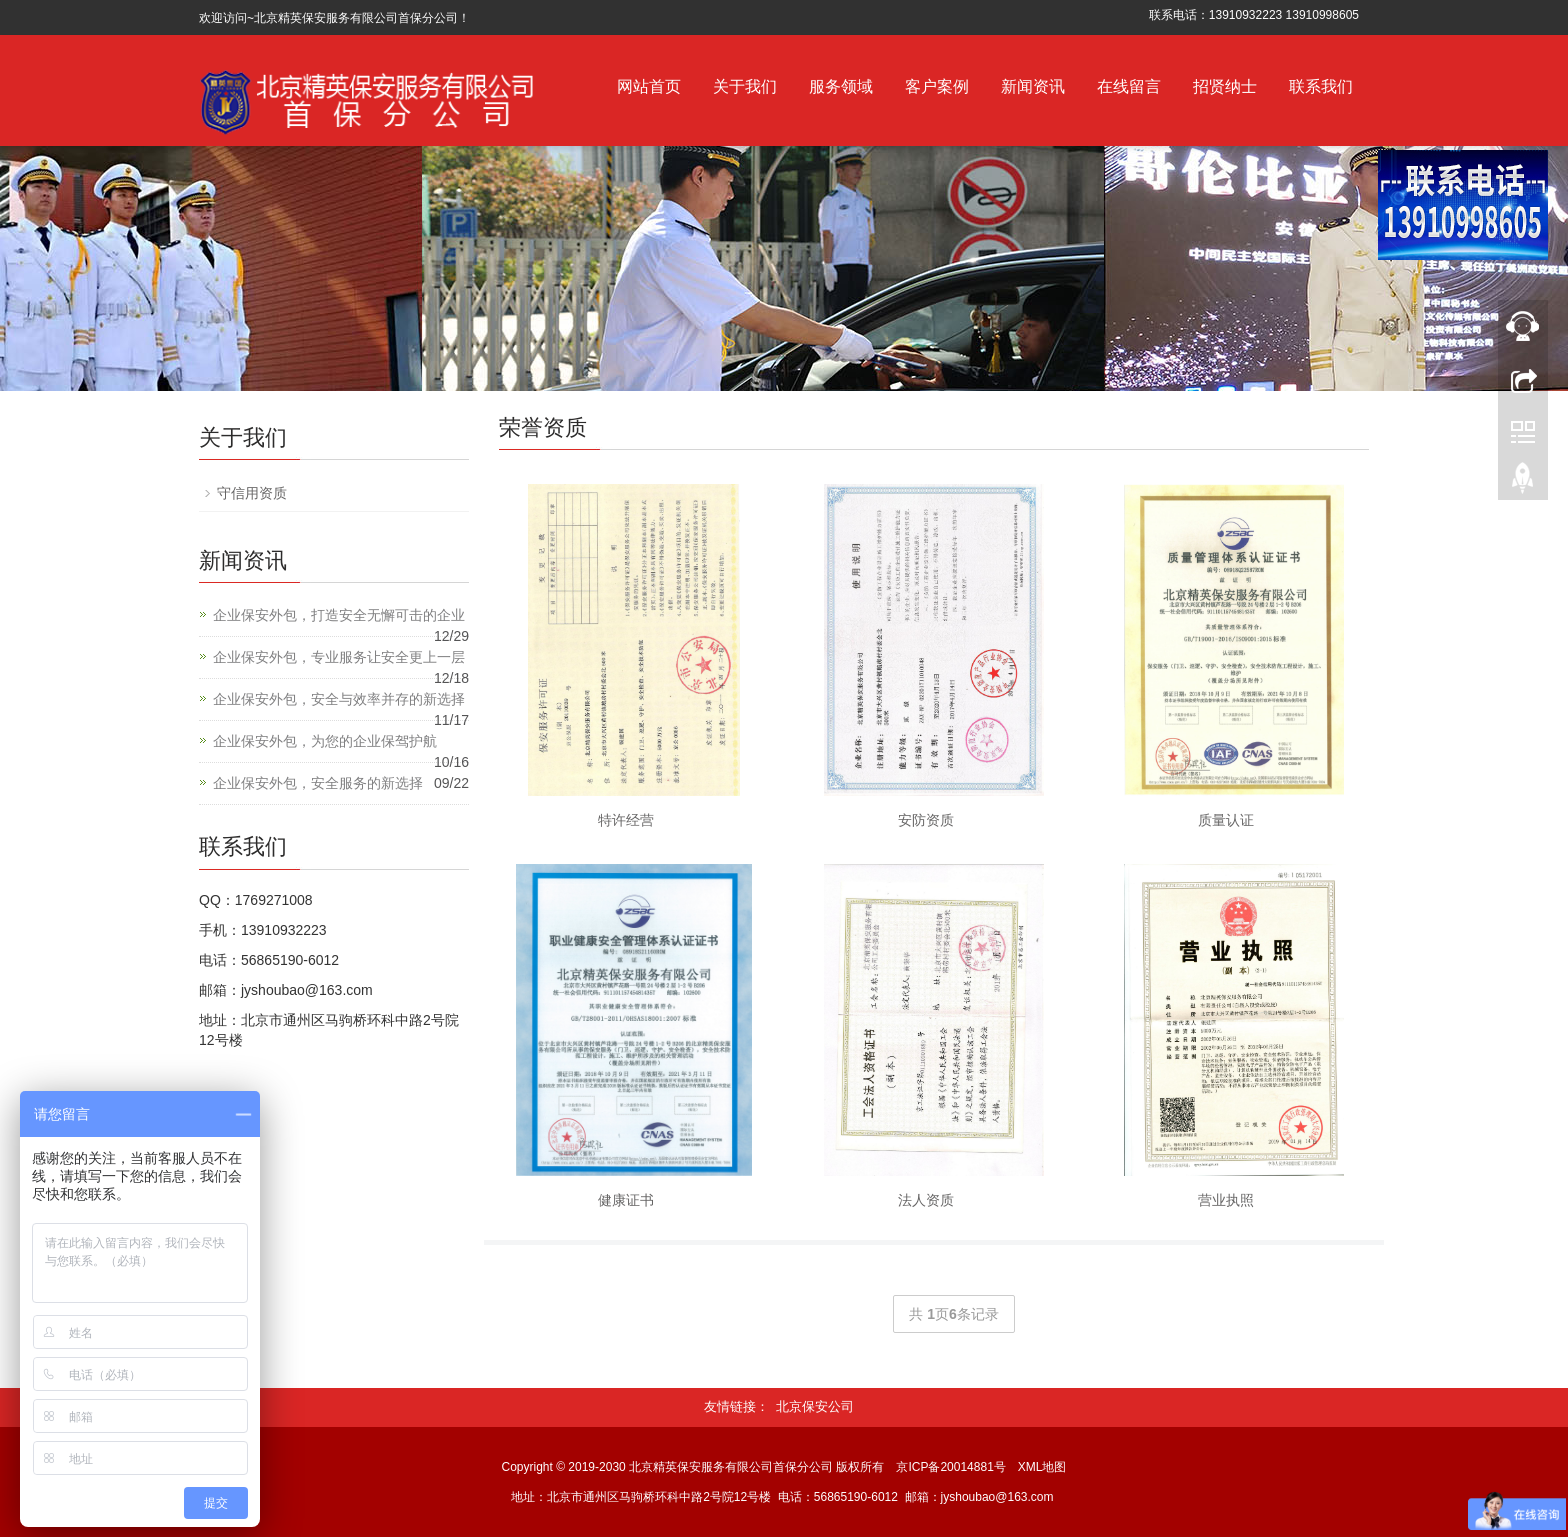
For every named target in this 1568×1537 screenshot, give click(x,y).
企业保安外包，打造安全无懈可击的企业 (339, 615)
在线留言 (1129, 86)
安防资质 (926, 820)
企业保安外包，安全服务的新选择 (318, 783)
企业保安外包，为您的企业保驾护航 (325, 741)
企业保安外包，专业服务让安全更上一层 (339, 657)
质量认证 (1226, 820)
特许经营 (626, 820)
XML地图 (1042, 1467)
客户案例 (937, 86)
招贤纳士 (1225, 86)
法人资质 (926, 1200)
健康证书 (626, 1200)
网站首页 (649, 86)
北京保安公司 (815, 1406)
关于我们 (745, 86)
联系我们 (1321, 86)
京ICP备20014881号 (950, 1467)
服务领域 (841, 86)
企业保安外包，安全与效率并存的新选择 (339, 699)
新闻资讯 (1033, 86)
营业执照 (1226, 1200)
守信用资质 (252, 493)
